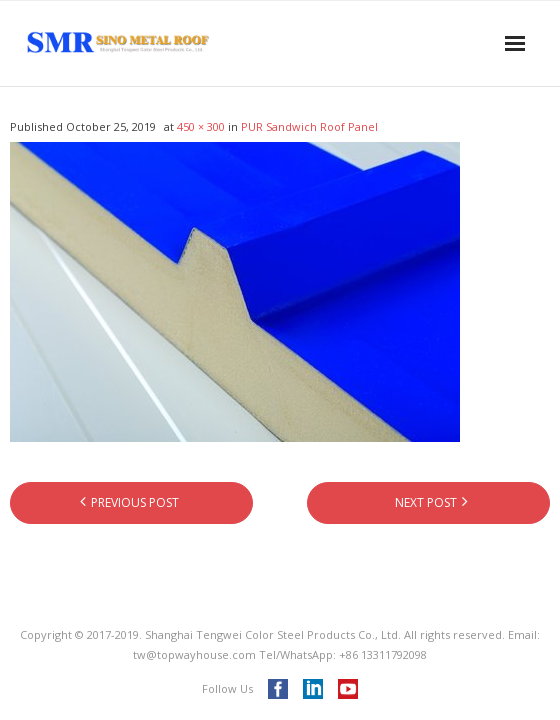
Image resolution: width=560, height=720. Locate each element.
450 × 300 (201, 126)
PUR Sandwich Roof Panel (309, 126)
